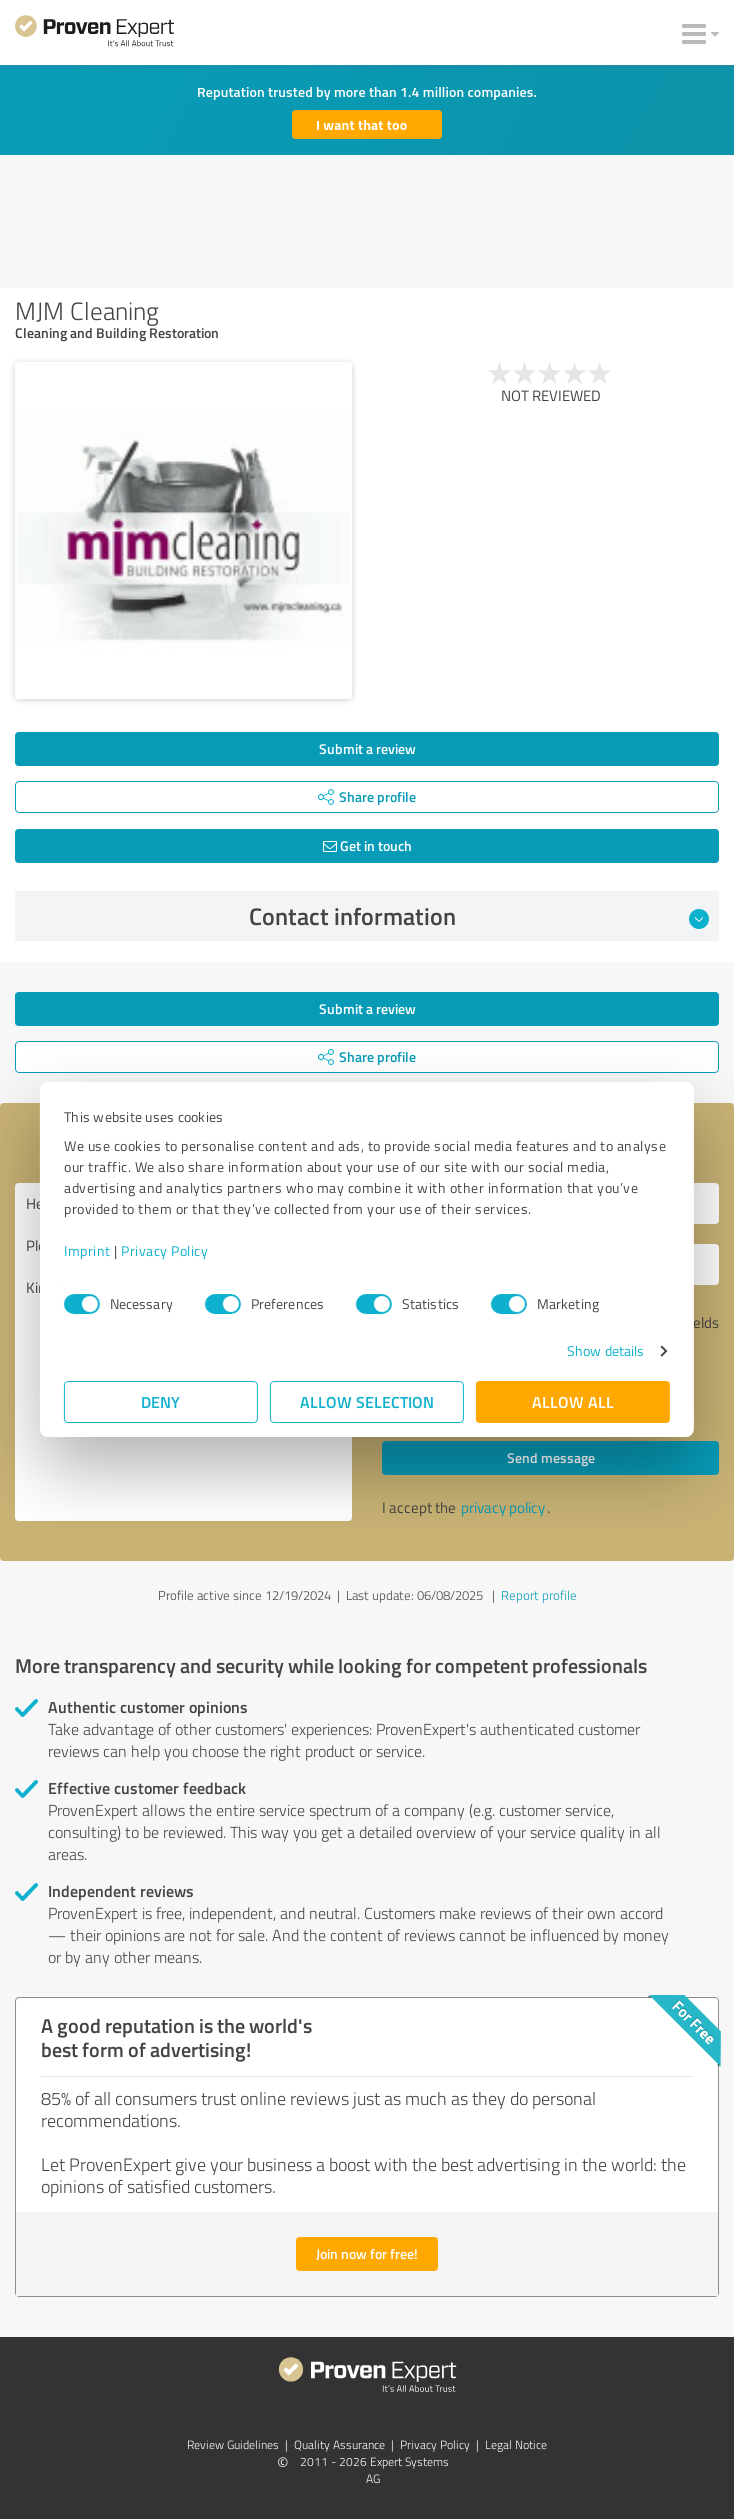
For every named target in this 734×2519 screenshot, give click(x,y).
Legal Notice (516, 2444)
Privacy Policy (164, 1250)
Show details (605, 1350)
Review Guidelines (233, 2444)
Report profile (539, 1595)
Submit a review (367, 748)
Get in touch (367, 845)
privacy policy (503, 1507)
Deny (161, 1401)
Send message (551, 1457)
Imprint (87, 1250)
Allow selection (367, 1401)
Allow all (573, 1401)
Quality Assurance (339, 2444)
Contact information (479, 916)
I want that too (361, 124)
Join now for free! (367, 2253)
